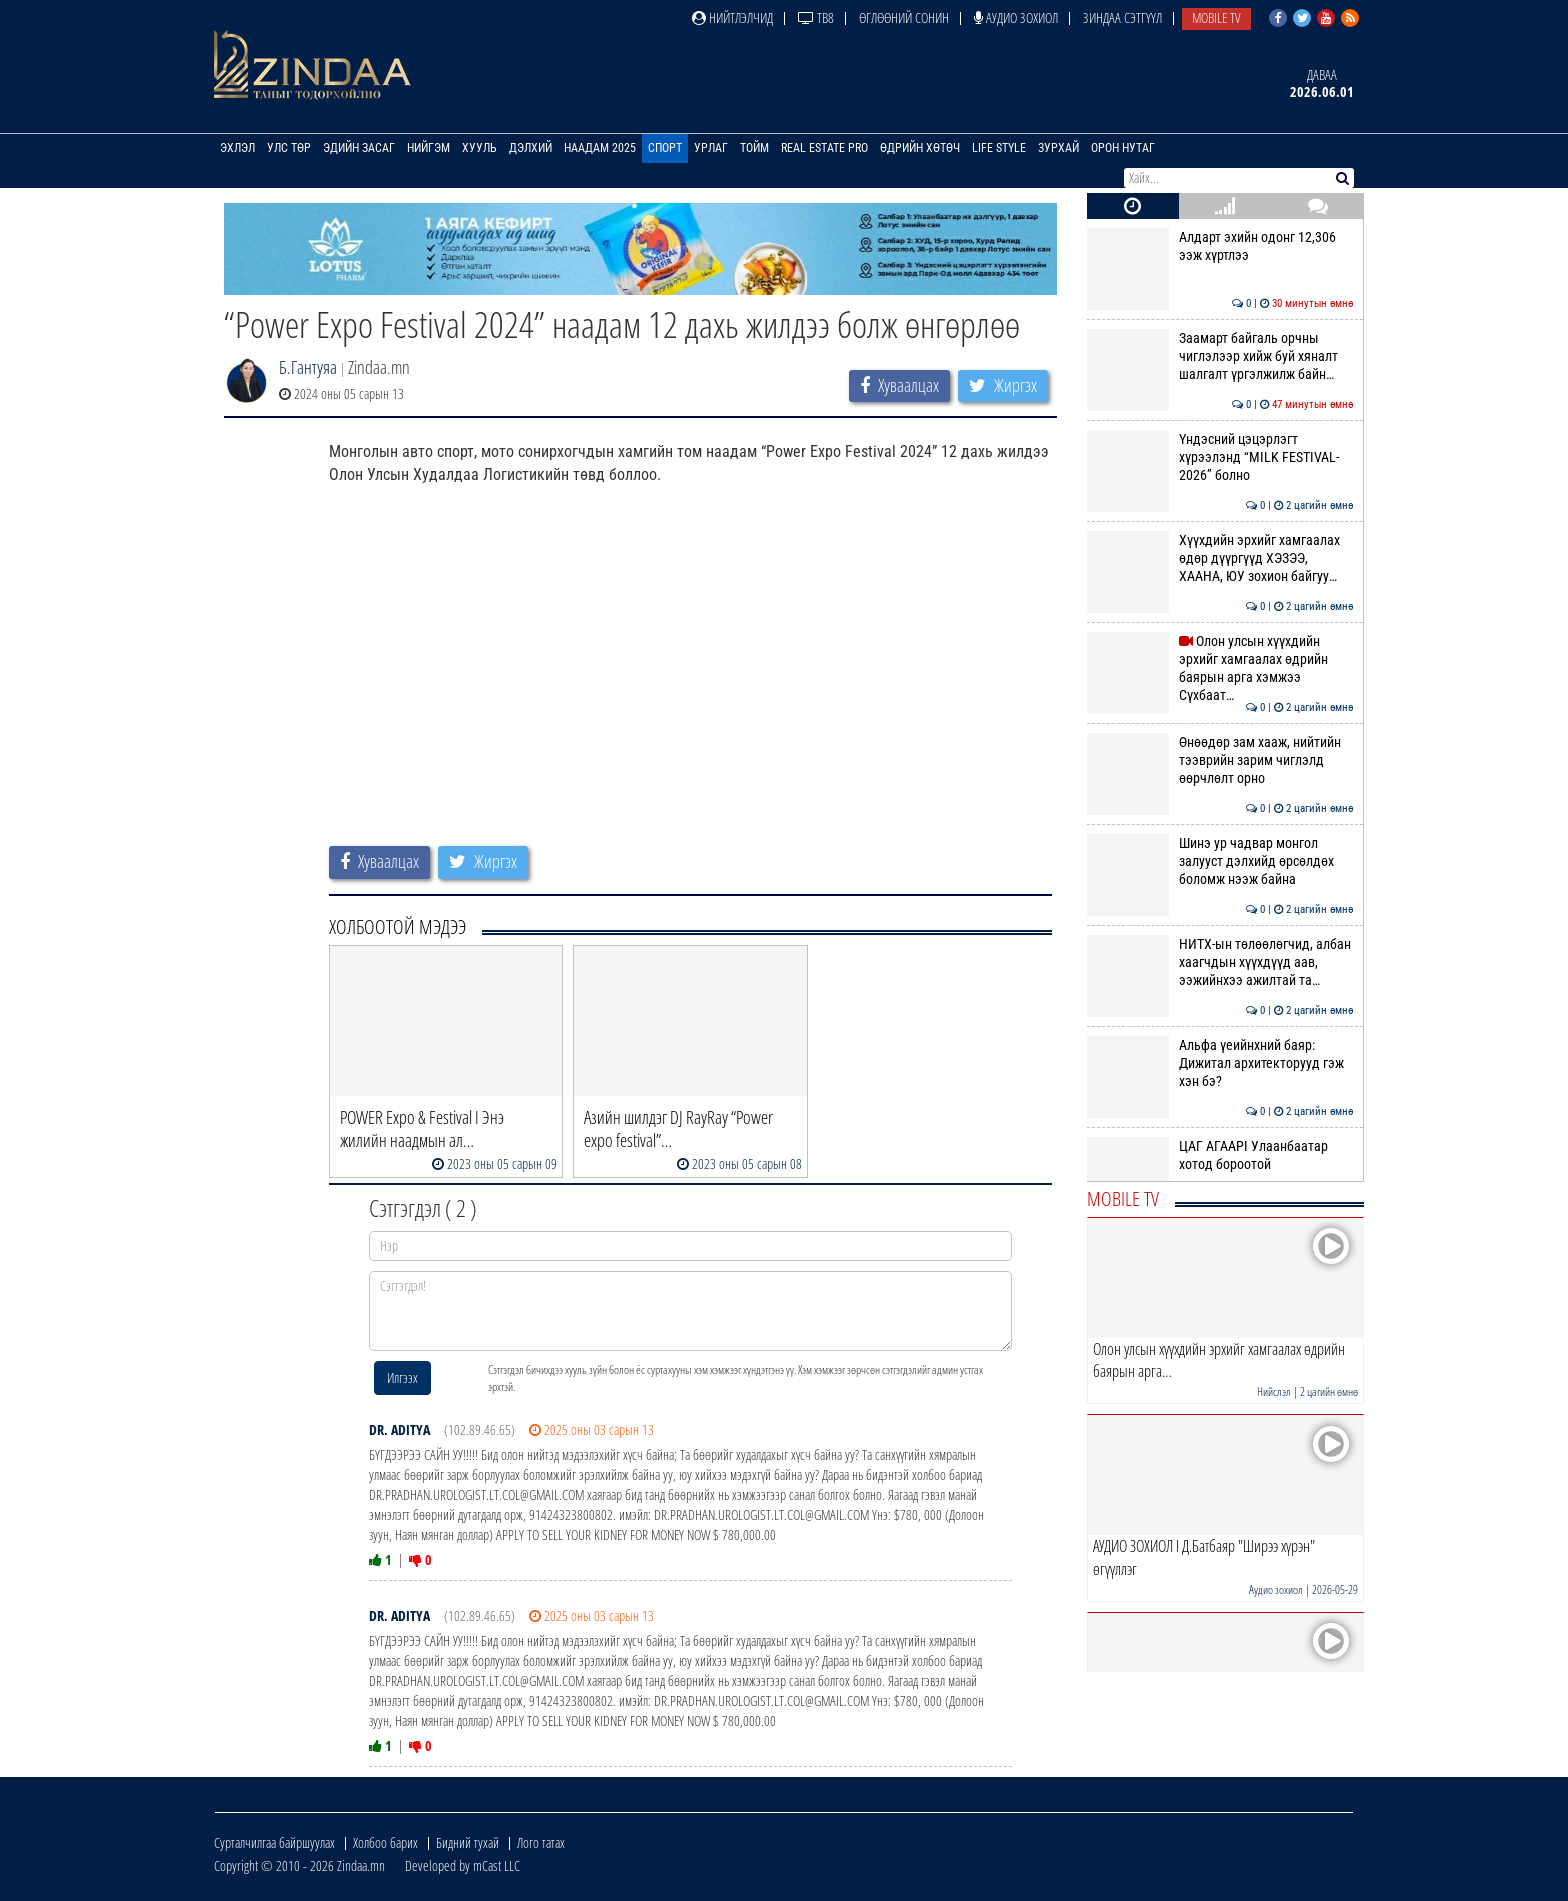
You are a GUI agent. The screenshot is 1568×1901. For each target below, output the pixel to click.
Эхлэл (237, 148)
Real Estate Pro (824, 148)
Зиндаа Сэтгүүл (1122, 17)
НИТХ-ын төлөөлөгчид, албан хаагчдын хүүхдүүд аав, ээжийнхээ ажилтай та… (1220, 962)
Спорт (665, 148)
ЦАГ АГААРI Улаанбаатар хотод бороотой (1220, 1155)
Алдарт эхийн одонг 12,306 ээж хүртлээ (1220, 246)
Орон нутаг (1123, 148)
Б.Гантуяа (308, 367)
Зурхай (1058, 148)
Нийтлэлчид (732, 17)
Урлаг (711, 148)
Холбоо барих (385, 1842)
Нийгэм (428, 148)
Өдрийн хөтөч (920, 148)
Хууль (479, 148)
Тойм (754, 148)
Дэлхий (530, 148)
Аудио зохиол (1016, 17)
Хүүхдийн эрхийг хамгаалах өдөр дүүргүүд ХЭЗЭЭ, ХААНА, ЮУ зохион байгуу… (1220, 558)
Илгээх (402, 1377)
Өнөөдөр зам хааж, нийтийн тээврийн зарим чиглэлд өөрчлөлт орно (1220, 760)
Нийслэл (1274, 1391)
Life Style (999, 148)
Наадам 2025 (600, 148)
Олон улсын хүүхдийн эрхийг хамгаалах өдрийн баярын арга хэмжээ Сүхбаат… (1220, 668)
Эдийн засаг (359, 148)
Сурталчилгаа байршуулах (274, 1842)
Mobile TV (1216, 17)
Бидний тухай (467, 1842)
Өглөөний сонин (904, 17)
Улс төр (289, 148)
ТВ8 (816, 17)
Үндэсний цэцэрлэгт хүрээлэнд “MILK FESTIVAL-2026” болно (1220, 457)
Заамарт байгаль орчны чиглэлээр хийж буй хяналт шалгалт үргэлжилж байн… (1220, 356)
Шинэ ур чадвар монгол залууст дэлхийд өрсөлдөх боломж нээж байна (1220, 861)
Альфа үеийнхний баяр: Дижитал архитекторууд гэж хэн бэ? (1220, 1063)
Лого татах (541, 1842)
